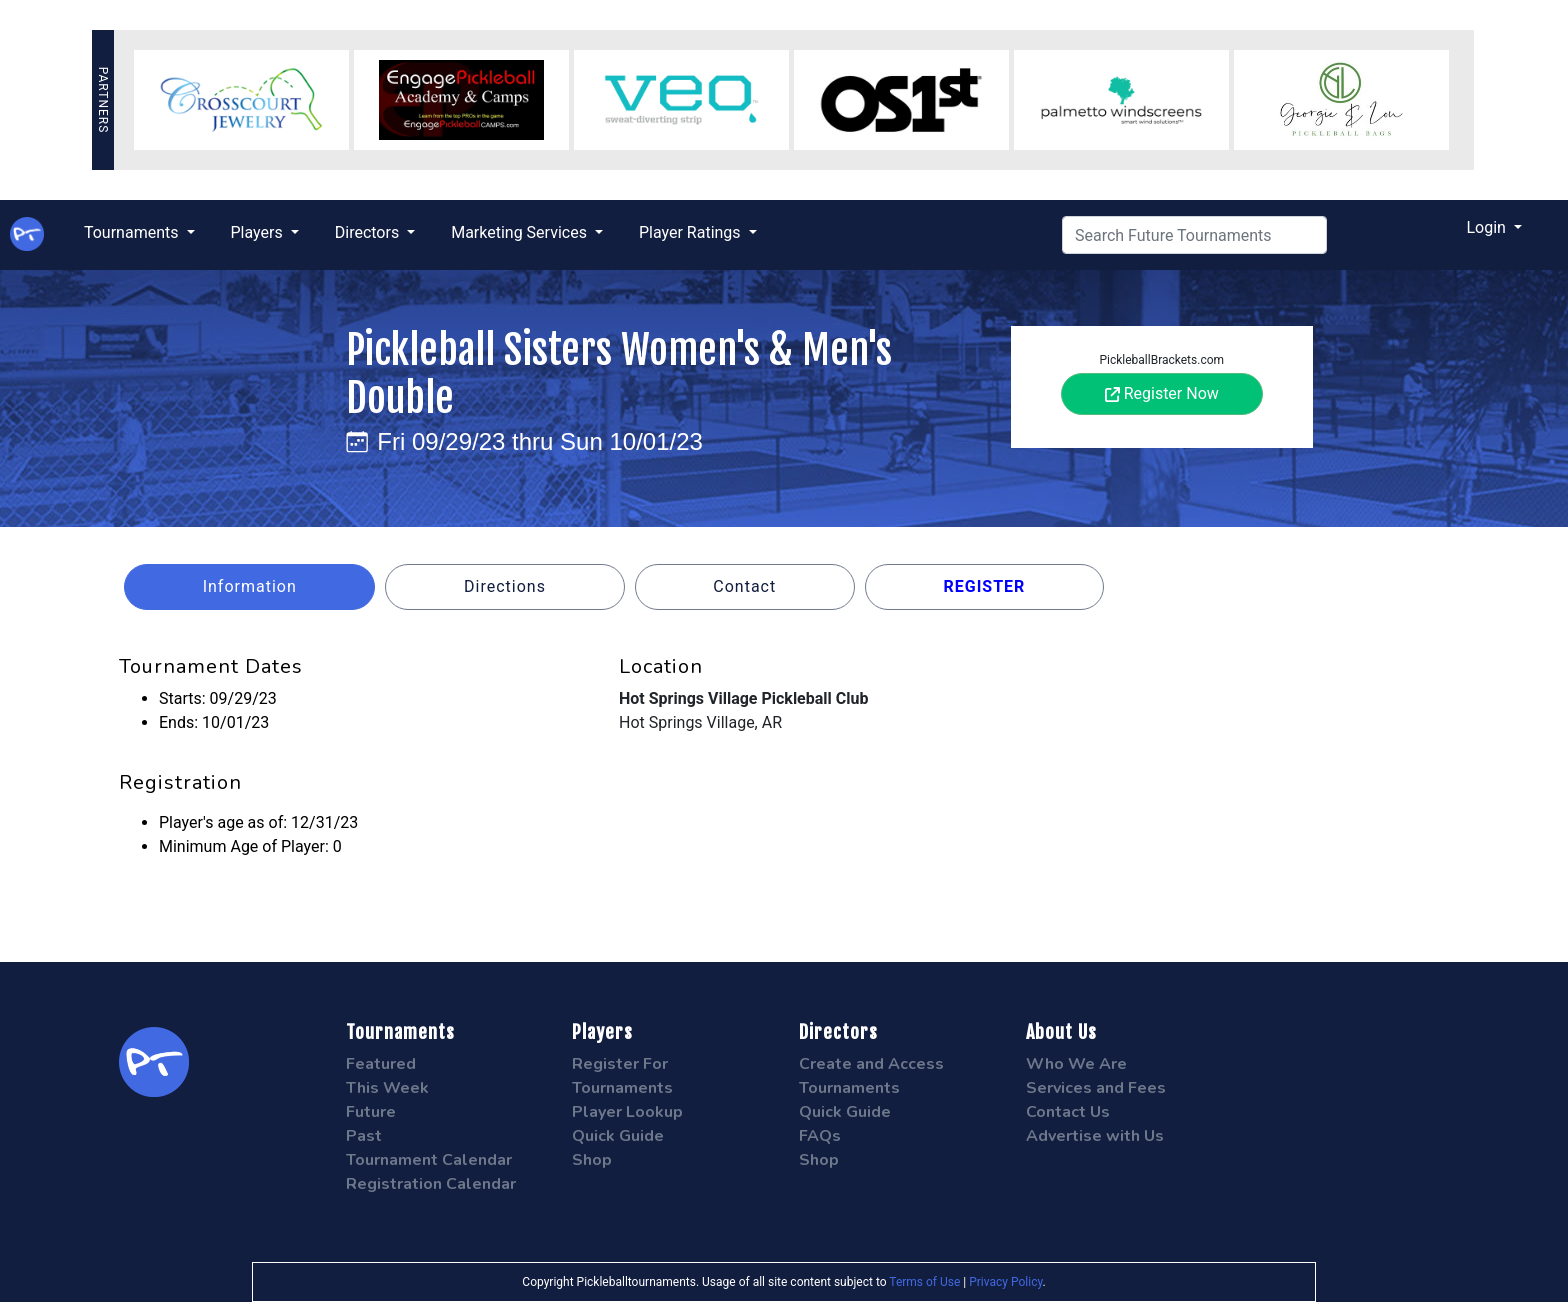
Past (364, 1136)
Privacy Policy (1005, 1282)
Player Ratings (692, 232)
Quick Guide (618, 1136)
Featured (381, 1064)
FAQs (820, 1136)
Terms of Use (924, 1282)
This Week (387, 1088)
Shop (592, 1160)
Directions (505, 586)
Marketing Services (521, 232)
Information (250, 586)
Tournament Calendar (429, 1160)
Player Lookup (627, 1112)
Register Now (1162, 393)
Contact (744, 586)
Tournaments (133, 232)
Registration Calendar (431, 1184)
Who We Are (1076, 1064)
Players (259, 232)
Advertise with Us (1095, 1136)
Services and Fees (1096, 1088)
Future (371, 1112)
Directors (369, 232)
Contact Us (1068, 1112)
